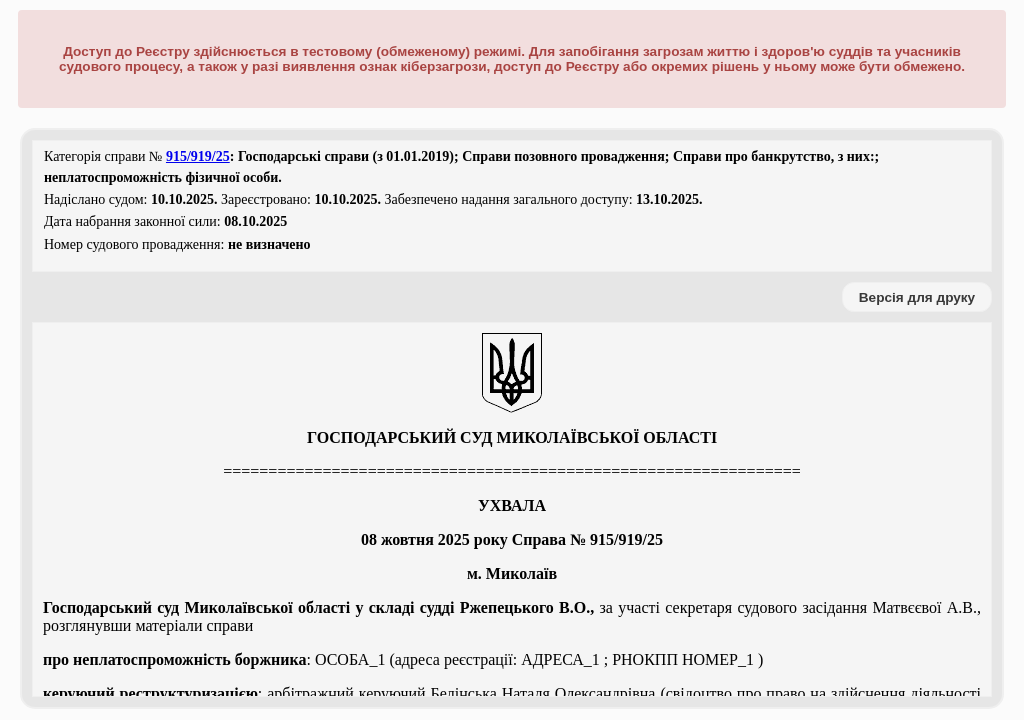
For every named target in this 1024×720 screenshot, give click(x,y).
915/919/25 (198, 156)
